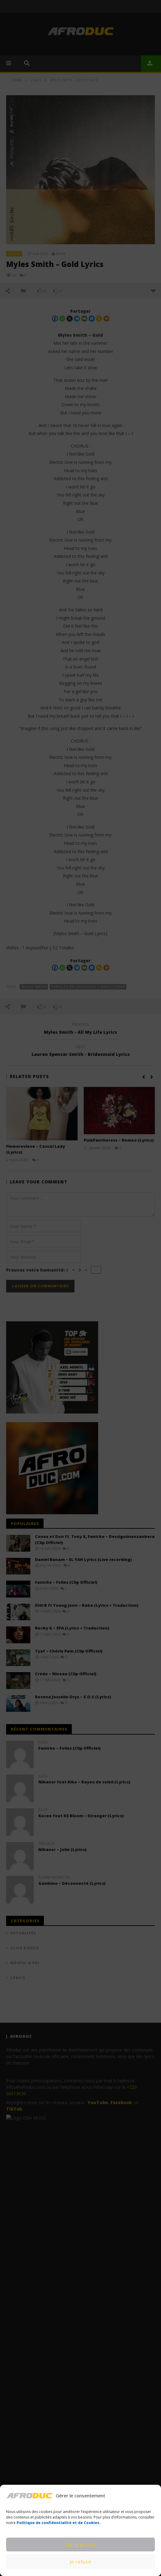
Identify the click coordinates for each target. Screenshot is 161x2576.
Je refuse (80, 2561)
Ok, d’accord (80, 2545)
